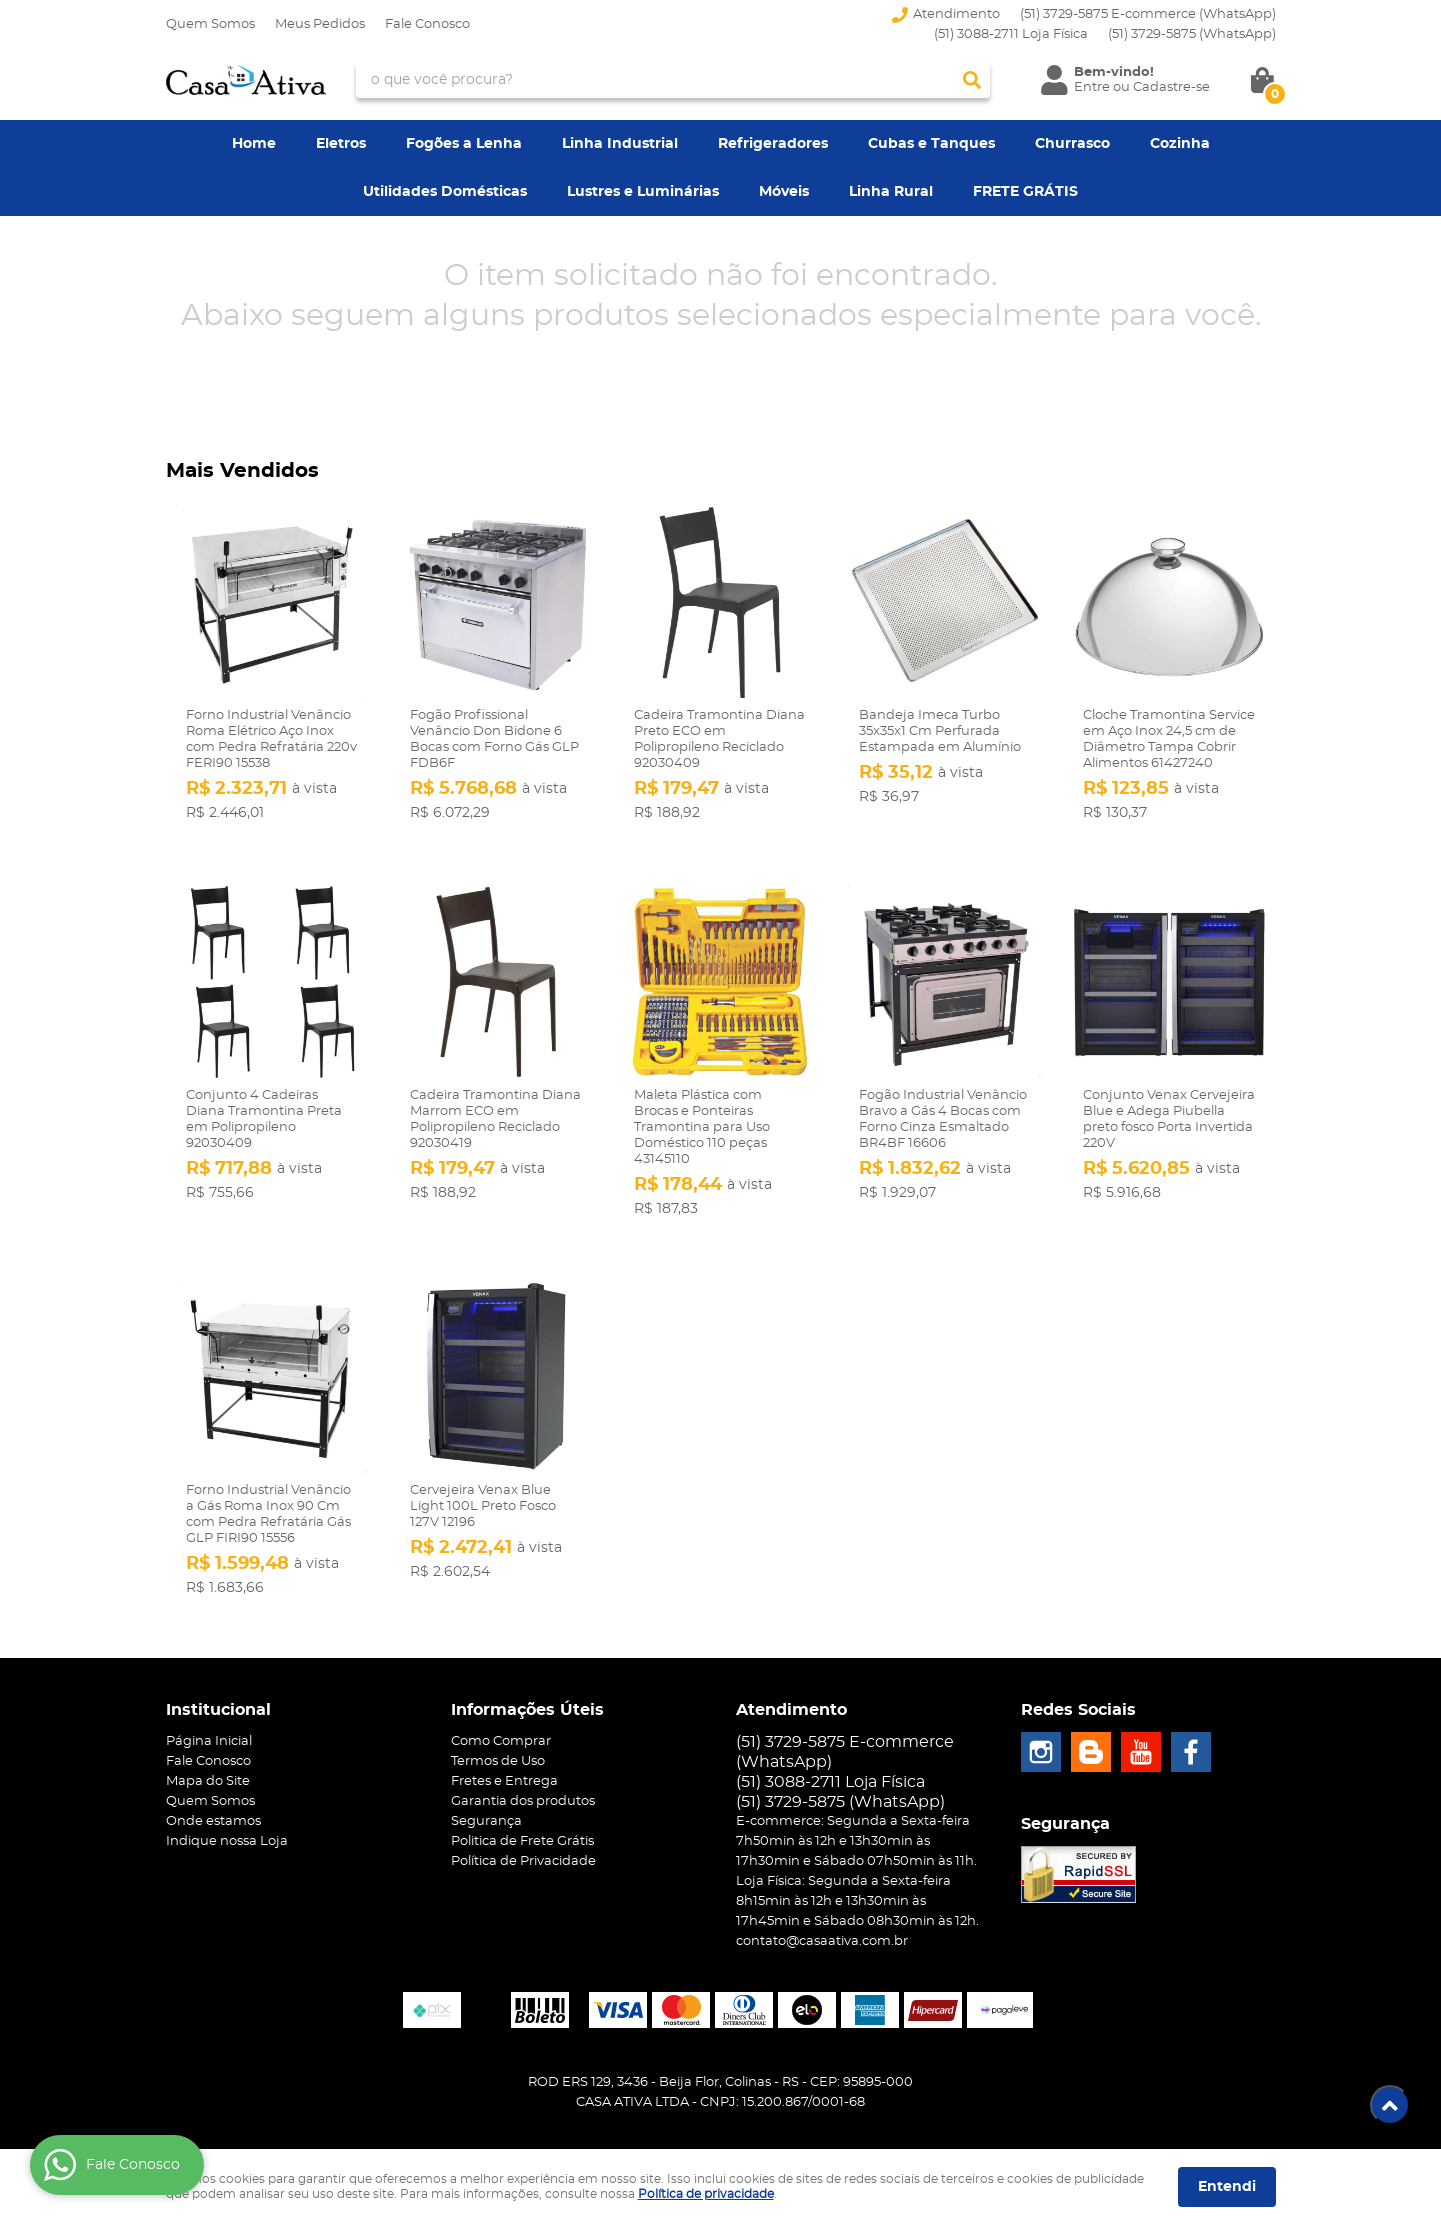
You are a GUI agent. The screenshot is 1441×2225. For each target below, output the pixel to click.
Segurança (486, 1821)
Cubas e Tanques (931, 144)
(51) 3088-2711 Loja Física (1011, 34)
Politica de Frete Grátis (522, 1841)
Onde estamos (213, 1821)
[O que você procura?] (972, 80)
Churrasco (1072, 144)
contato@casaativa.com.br (822, 1941)
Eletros (341, 144)
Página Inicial (209, 1741)
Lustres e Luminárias (643, 192)
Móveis (784, 192)
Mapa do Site (208, 1781)
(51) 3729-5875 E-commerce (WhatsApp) (1148, 14)
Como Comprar (501, 1741)
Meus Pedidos (320, 24)
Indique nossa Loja (227, 1841)
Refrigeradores (773, 144)
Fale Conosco (427, 24)
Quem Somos (210, 24)
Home (254, 144)
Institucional (218, 1710)
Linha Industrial (620, 144)
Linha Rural (891, 192)
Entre (1092, 87)
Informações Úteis (527, 1710)
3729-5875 (1192, 34)
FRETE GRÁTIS (1025, 192)
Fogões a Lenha (464, 144)
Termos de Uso (498, 1761)
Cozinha (1180, 144)
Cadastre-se (1171, 87)
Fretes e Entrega (504, 1781)
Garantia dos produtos (523, 1801)
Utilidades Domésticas (445, 192)
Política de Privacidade (523, 1861)
